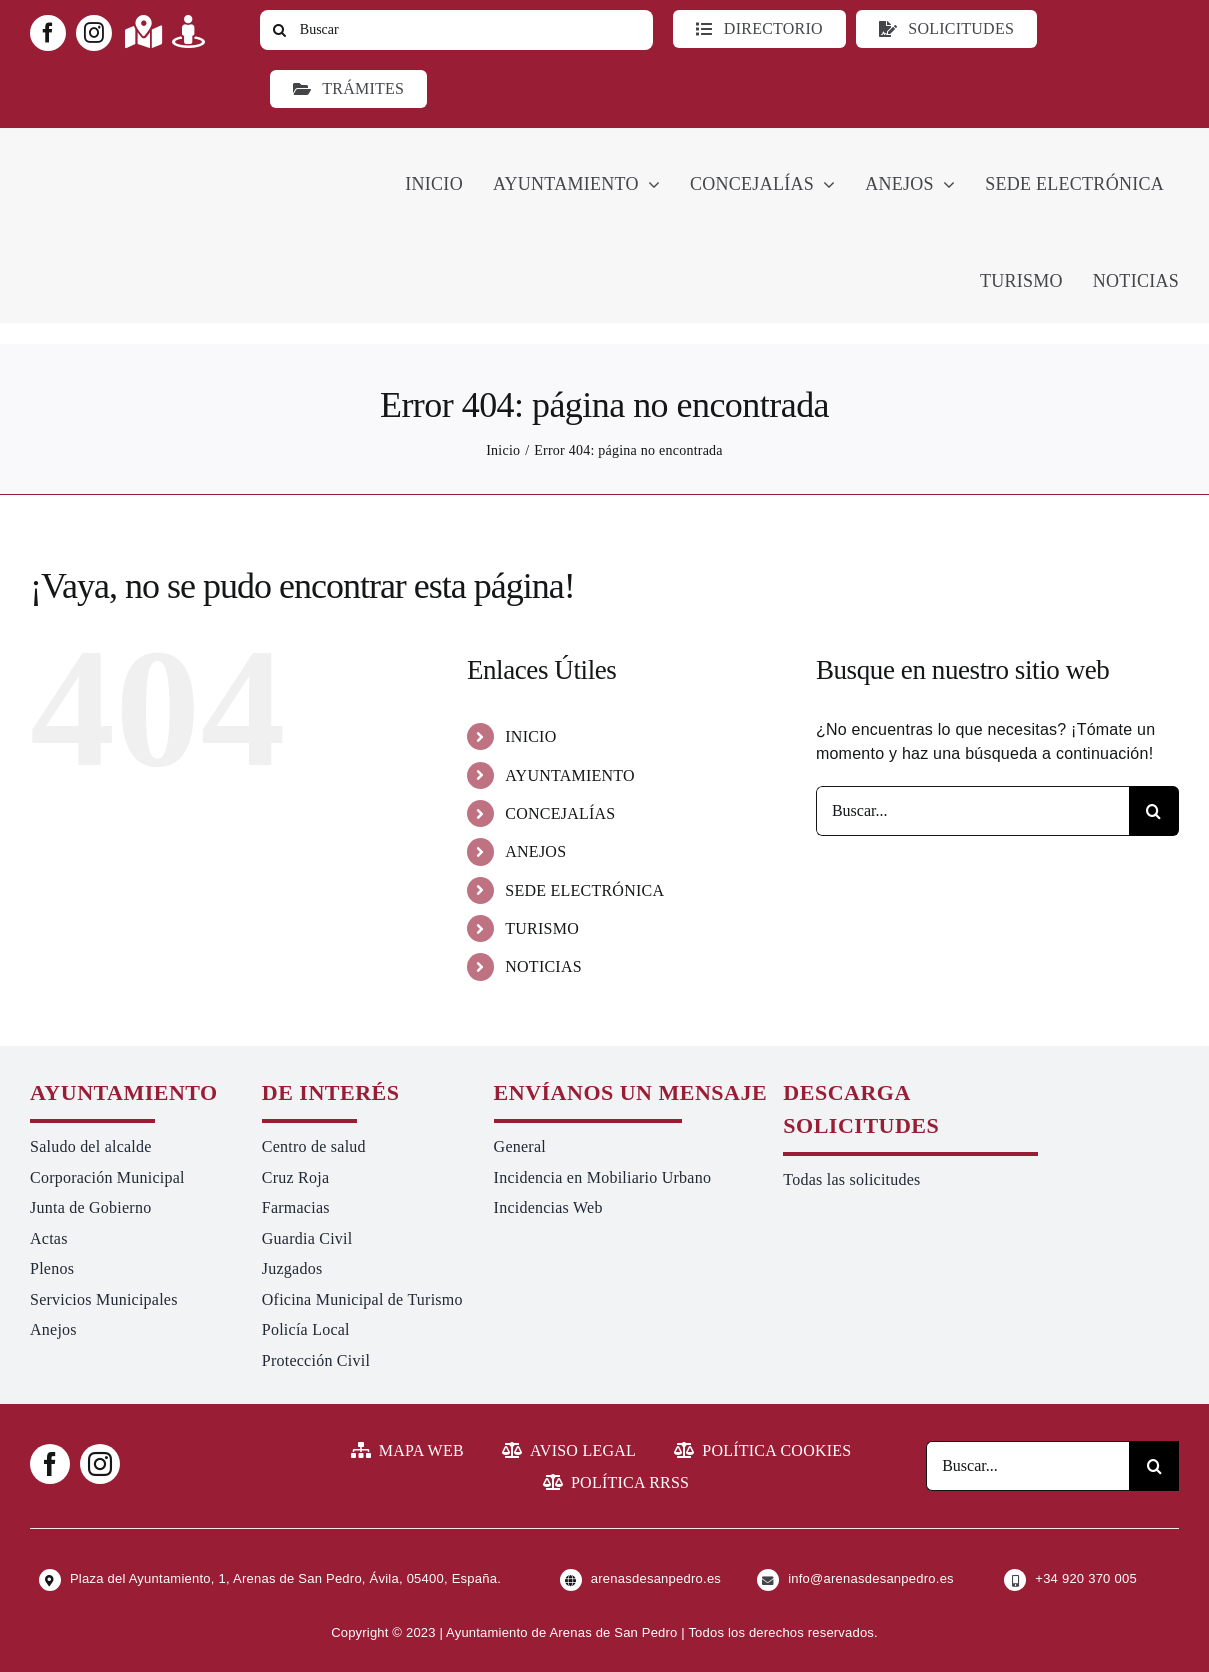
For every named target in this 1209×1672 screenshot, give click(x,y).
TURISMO (542, 928)
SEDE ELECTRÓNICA (584, 890)
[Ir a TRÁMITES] (348, 89)
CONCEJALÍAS (560, 813)
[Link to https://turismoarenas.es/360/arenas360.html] (188, 31)
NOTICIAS (543, 966)
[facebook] (48, 33)
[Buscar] (457, 30)
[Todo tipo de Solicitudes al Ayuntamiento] (946, 29)
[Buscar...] (972, 811)
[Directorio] (759, 29)
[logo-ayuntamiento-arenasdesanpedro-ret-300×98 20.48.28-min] (157, 146)
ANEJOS (535, 851)
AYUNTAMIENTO (570, 775)
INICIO (530, 736)
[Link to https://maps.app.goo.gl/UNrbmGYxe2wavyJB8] (143, 31)
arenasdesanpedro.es (656, 1578)
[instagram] (94, 33)
